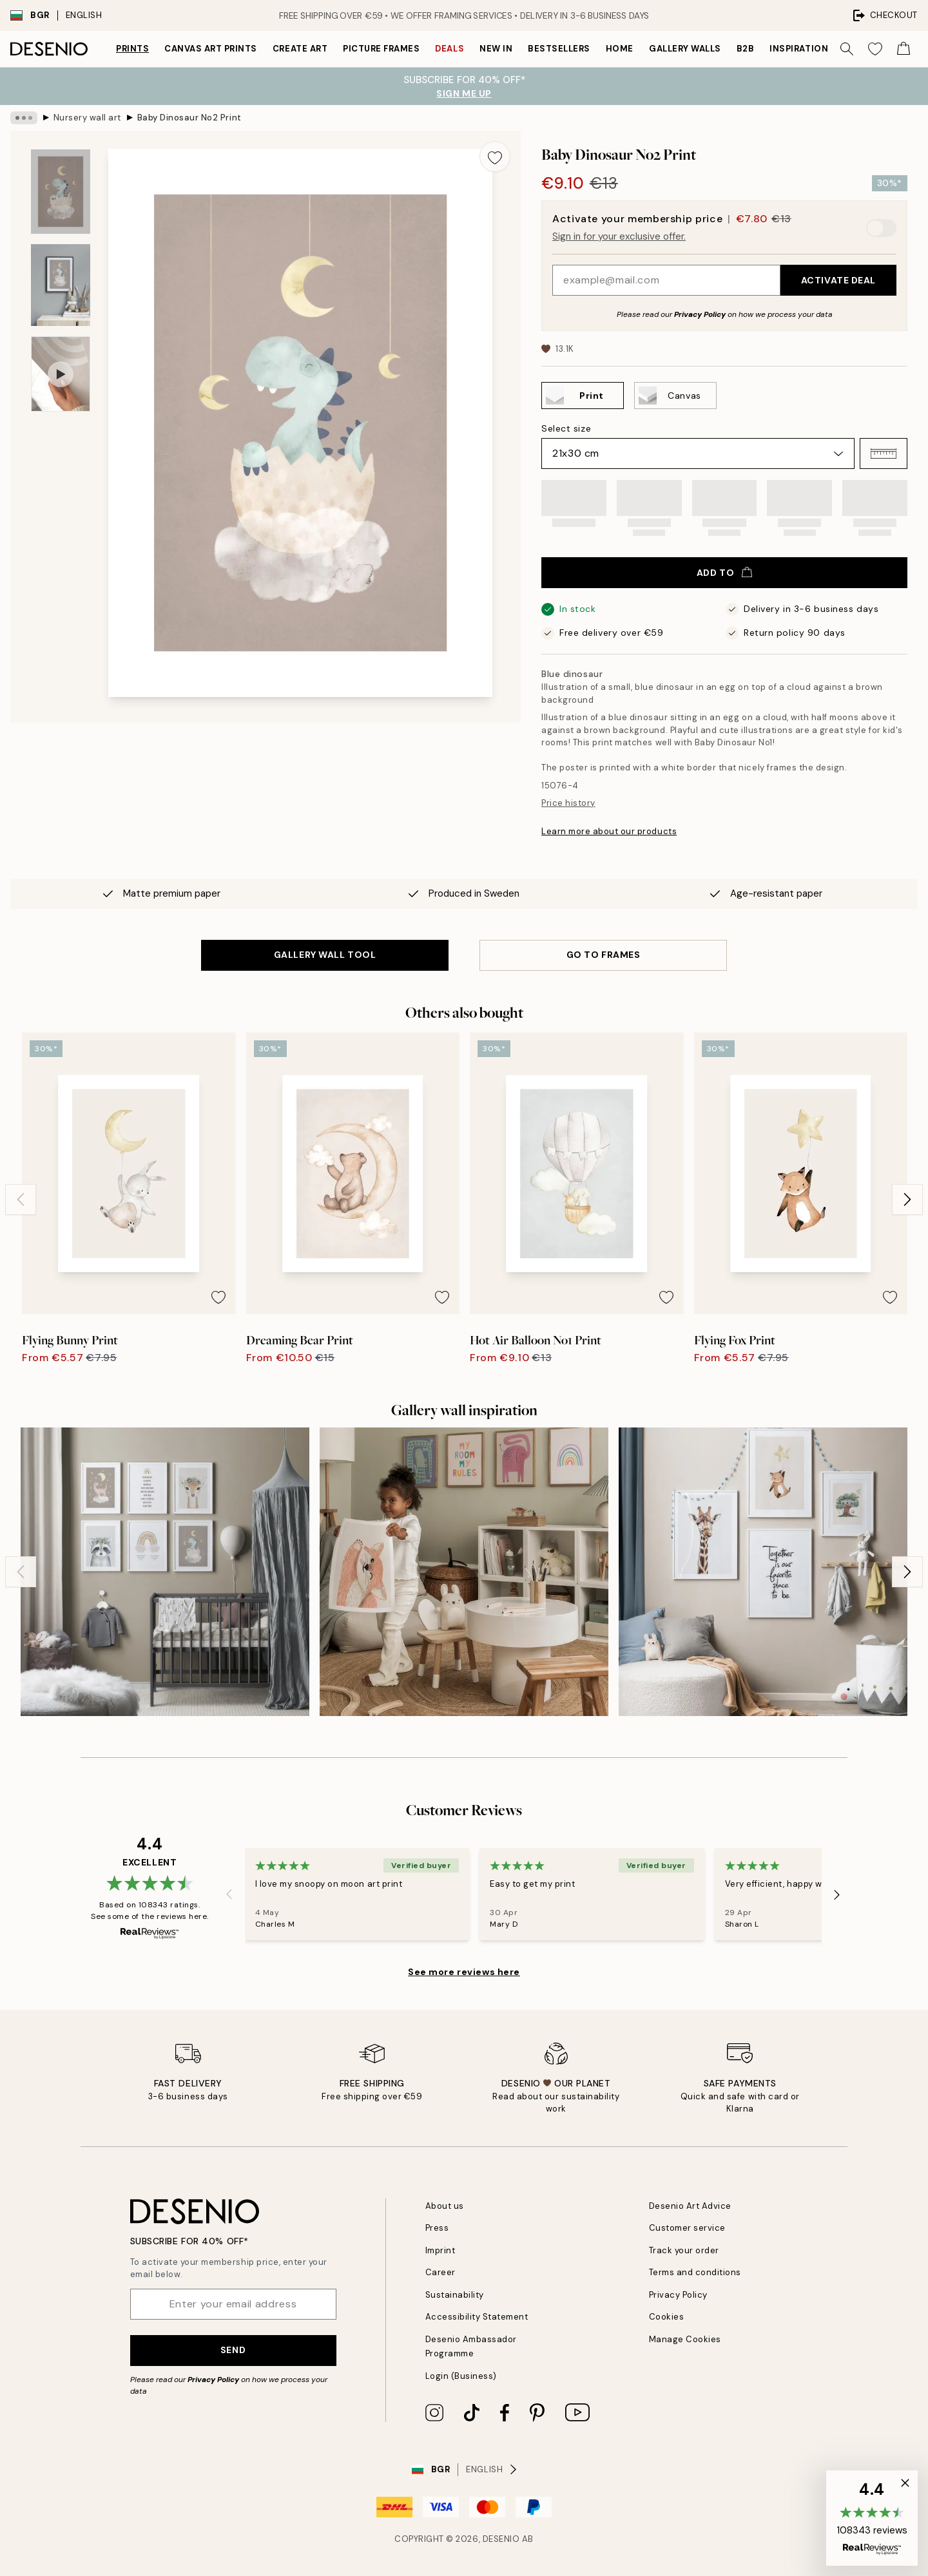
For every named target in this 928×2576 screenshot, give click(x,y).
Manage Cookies (685, 2339)
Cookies (666, 2316)
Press (437, 2227)
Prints (132, 48)
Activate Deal (838, 280)
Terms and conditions (695, 2272)
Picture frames (381, 48)
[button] (883, 453)
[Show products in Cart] (903, 48)
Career (440, 2272)
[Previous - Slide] (20, 1199)
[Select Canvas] (675, 395)
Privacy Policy (700, 314)
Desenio (501, 2538)
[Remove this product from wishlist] (494, 156)
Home (619, 48)
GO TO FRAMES (603, 954)
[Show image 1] (60, 191)
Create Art (300, 48)
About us (444, 2205)
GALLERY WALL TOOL (325, 954)
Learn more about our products (609, 831)
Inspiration (798, 48)
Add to (724, 572)
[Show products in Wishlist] (875, 48)
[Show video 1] (60, 374)
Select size (566, 428)
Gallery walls (685, 48)
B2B (746, 48)
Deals (449, 48)
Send (233, 2350)
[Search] (847, 49)
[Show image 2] (60, 285)
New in (495, 48)
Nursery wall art (87, 117)
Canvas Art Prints (210, 48)
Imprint (440, 2250)
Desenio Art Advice (690, 2205)
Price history (568, 802)
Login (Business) (461, 2376)
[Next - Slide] (907, 1199)
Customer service (687, 2227)
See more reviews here (464, 1972)
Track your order (684, 2250)
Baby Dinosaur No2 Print (189, 117)
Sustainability (454, 2294)
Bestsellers (559, 48)
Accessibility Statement (476, 2316)
